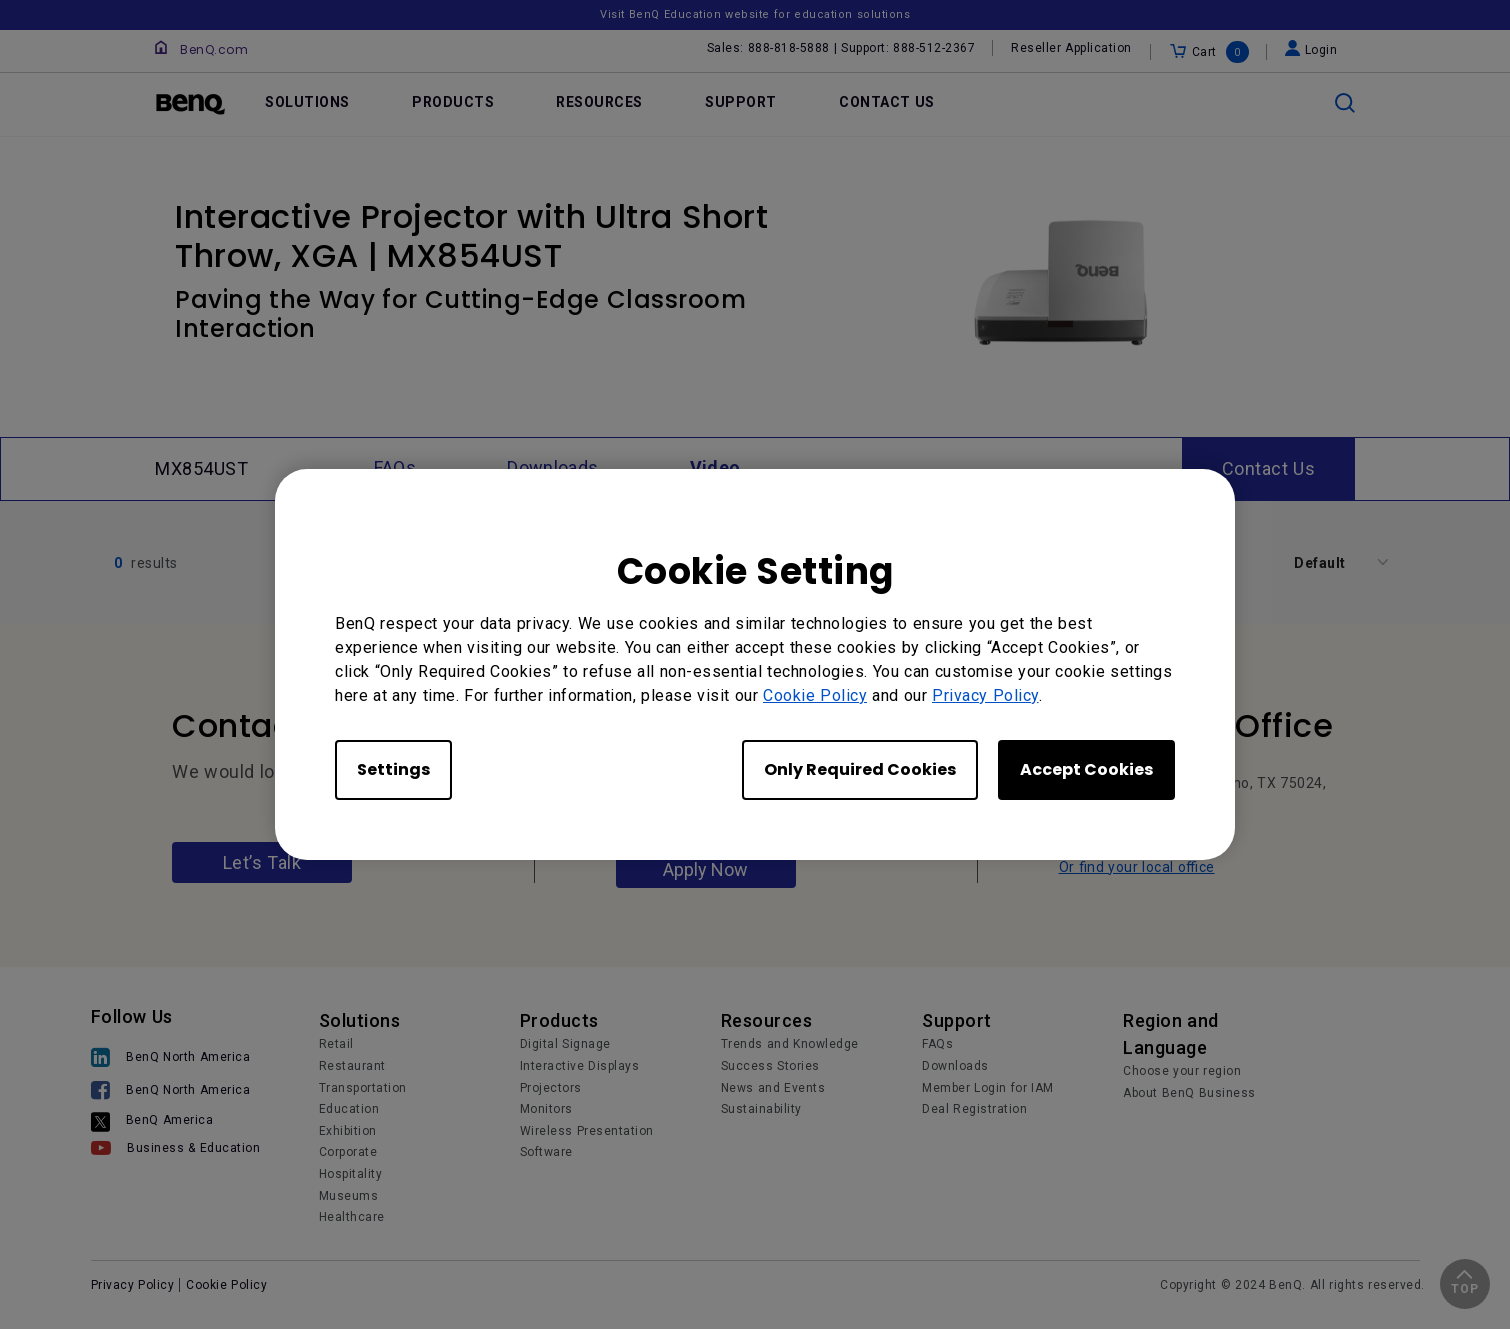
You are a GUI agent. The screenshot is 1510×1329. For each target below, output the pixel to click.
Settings (393, 769)
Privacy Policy (985, 695)
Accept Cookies (1086, 769)
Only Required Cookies (860, 769)
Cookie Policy (815, 695)
